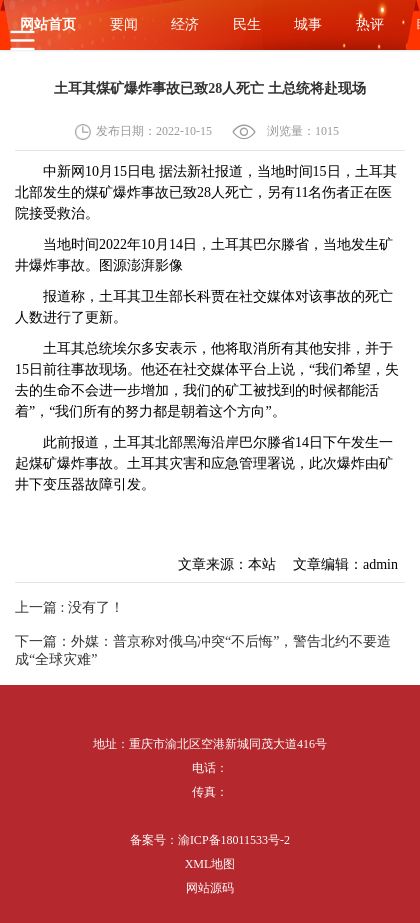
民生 (247, 24)
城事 (308, 24)
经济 (185, 24)
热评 (370, 24)
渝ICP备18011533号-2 (234, 840)
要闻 (124, 24)
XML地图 (210, 864)
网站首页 (48, 24)
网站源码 (210, 888)
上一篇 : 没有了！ (69, 607)
